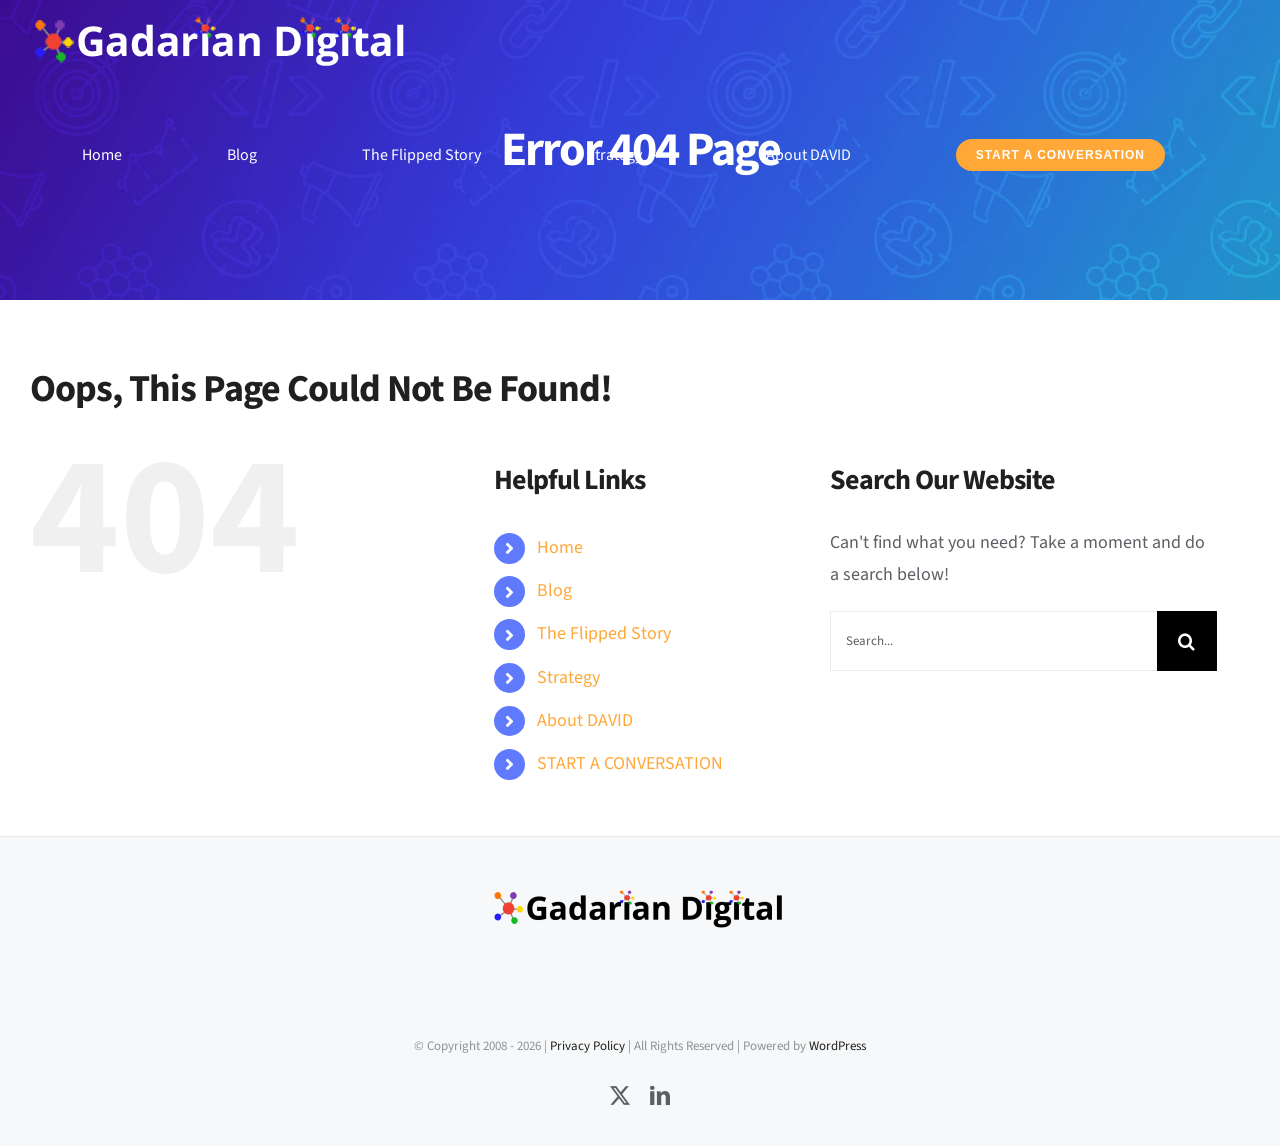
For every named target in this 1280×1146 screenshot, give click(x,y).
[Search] (1187, 641)
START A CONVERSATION (630, 763)
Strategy (568, 677)
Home (560, 547)
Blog (554, 590)
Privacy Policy (587, 1046)
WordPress (837, 1046)
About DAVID (585, 720)
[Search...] (993, 641)
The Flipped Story (604, 633)
